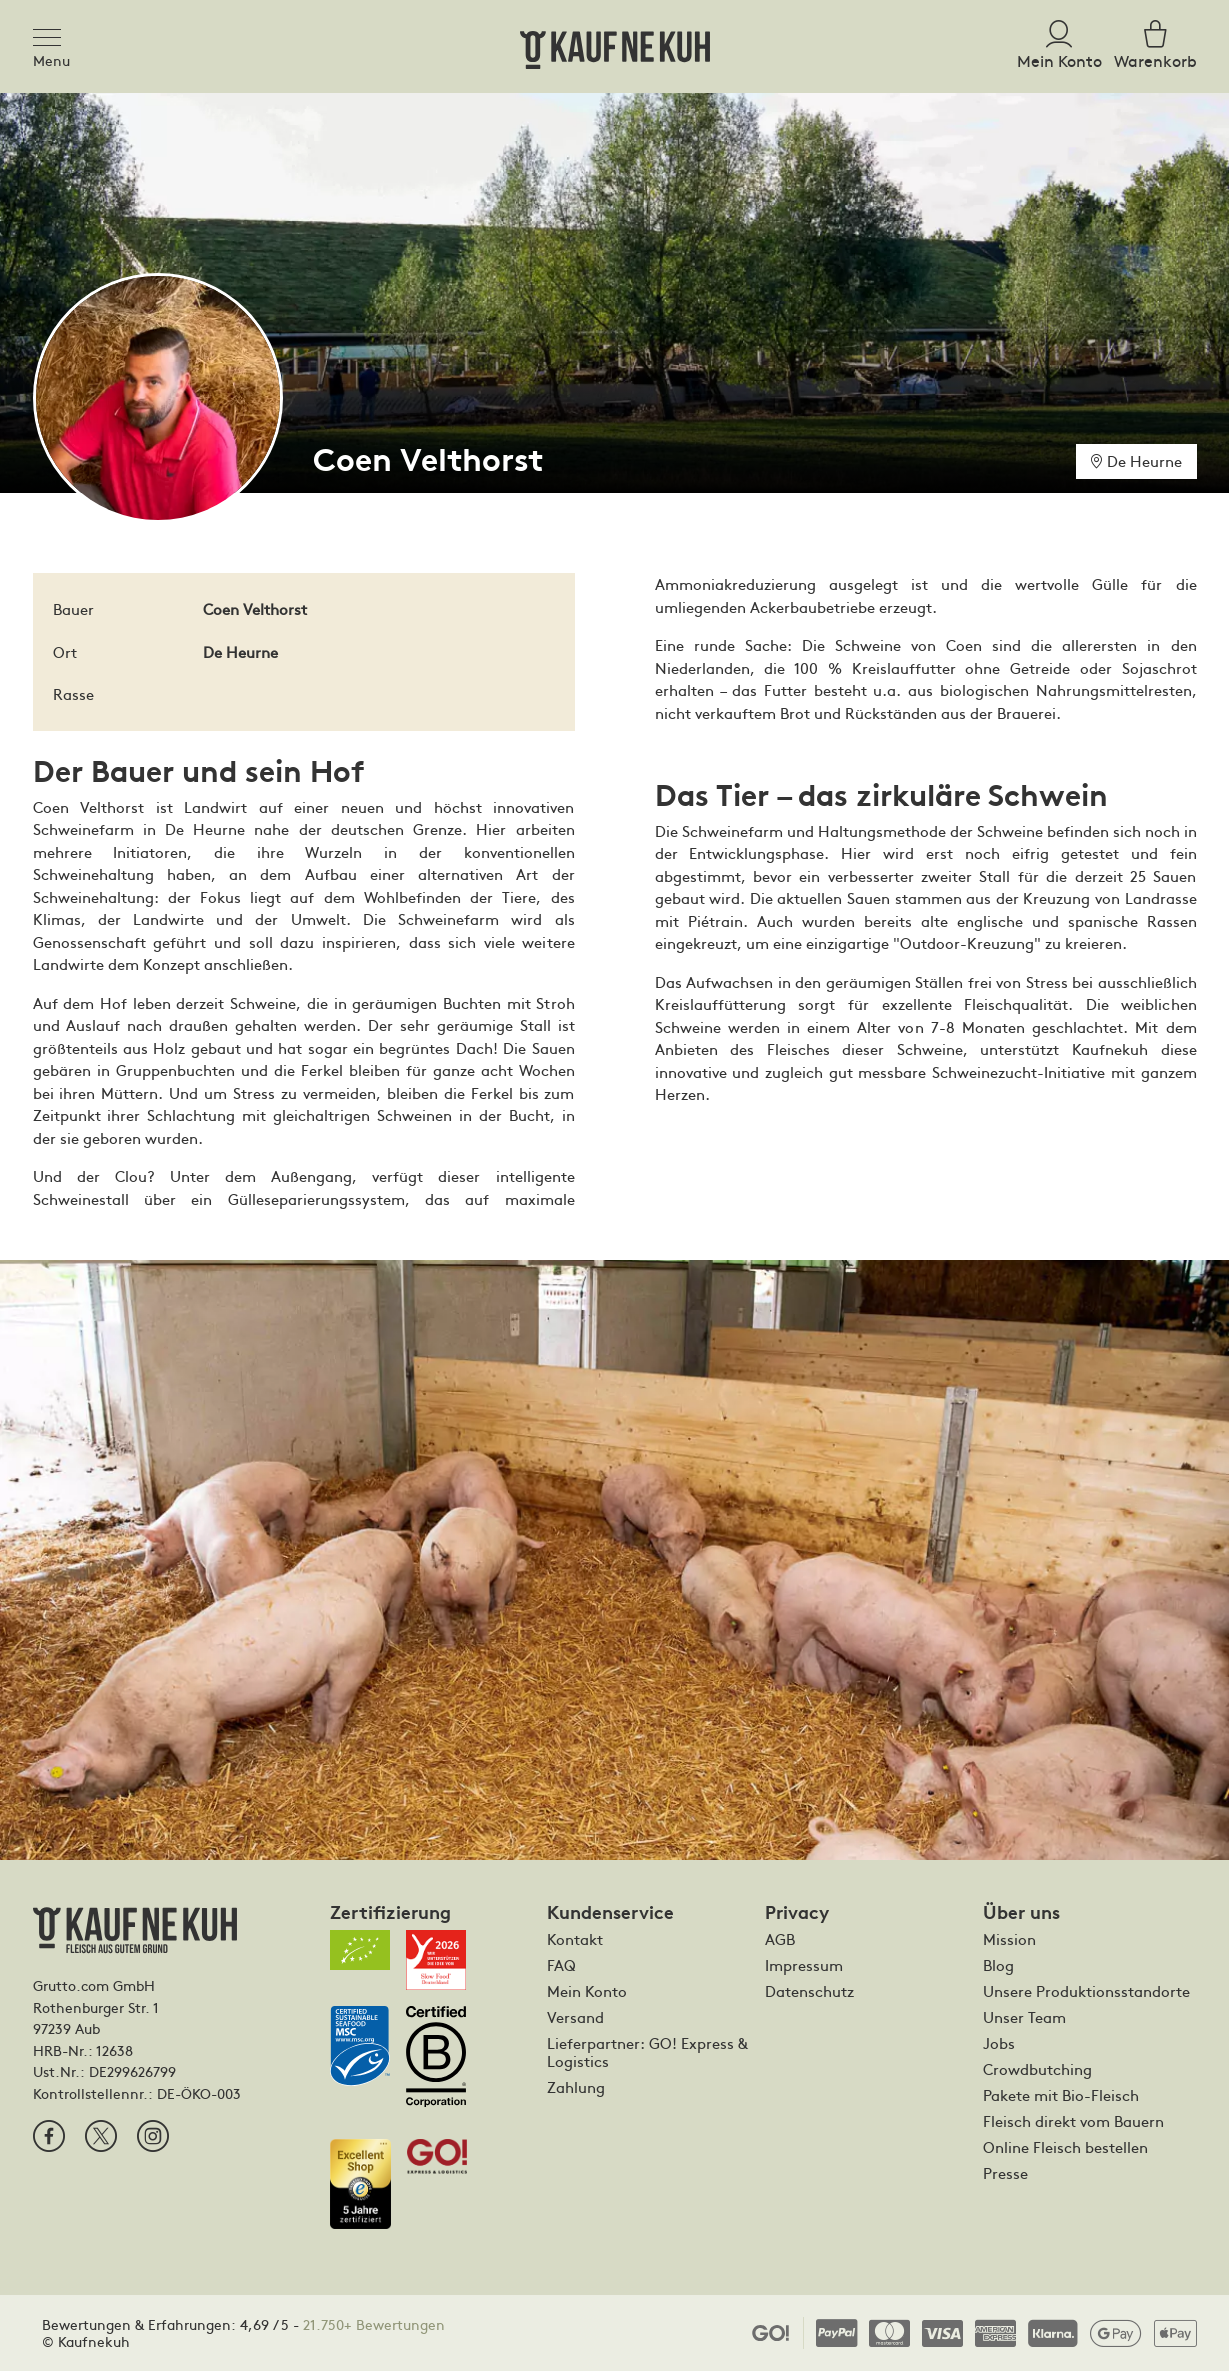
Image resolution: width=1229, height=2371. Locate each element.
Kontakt (575, 1939)
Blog (998, 1965)
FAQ (561, 1965)
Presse (1005, 2173)
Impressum (804, 1965)
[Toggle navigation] (53, 34)
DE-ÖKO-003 (199, 2093)
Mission (1009, 1939)
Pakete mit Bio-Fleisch (1061, 2095)
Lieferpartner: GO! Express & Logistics (647, 2052)
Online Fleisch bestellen (1065, 2147)
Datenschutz (809, 1991)
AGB (780, 1939)
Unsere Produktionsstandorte (1086, 1991)
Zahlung (576, 2087)
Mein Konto (587, 1991)
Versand (575, 2017)
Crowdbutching (1037, 2069)
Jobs (999, 2043)
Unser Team (1024, 2017)
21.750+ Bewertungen (374, 2324)
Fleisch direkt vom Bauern (1073, 2121)
